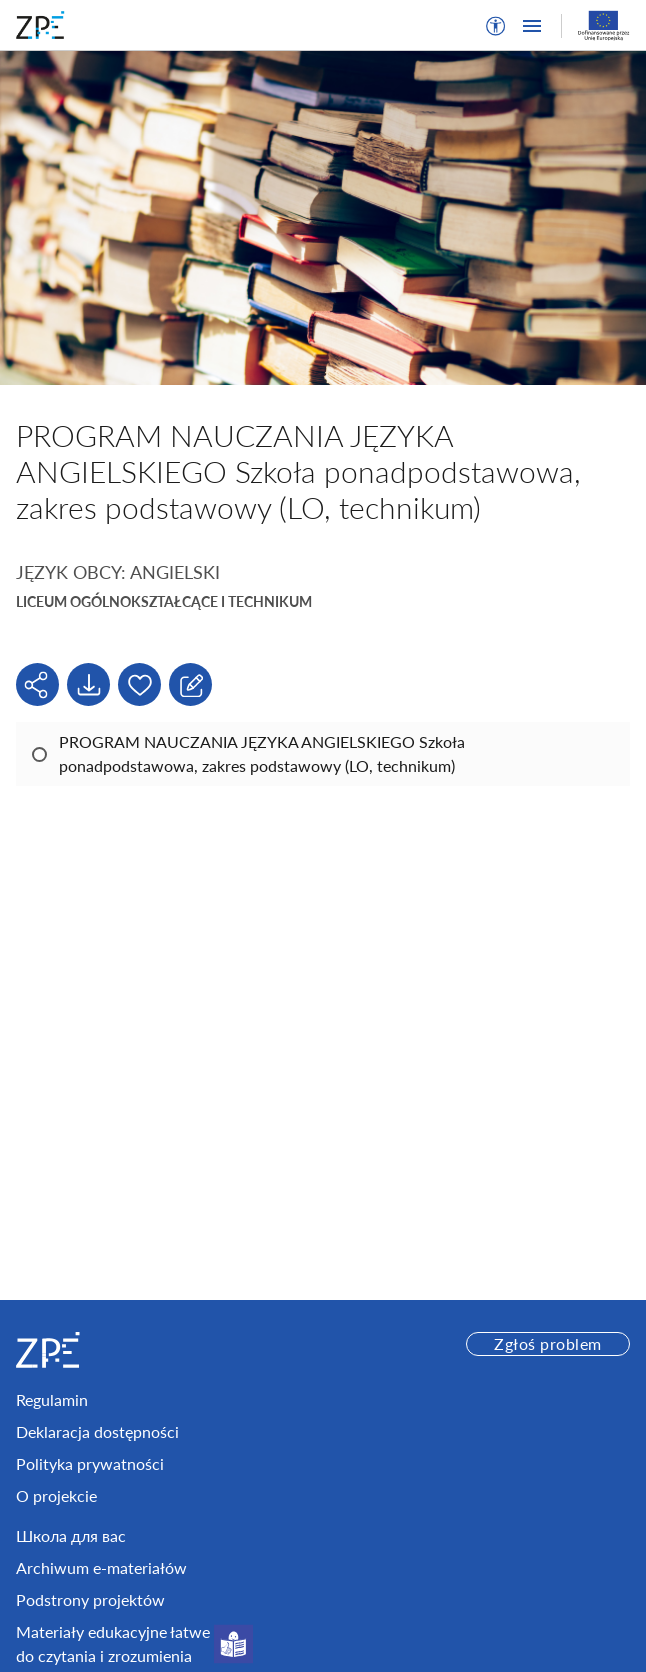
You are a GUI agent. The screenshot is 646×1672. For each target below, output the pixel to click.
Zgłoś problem (547, 1343)
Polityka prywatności (90, 1463)
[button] (496, 26)
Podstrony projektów (90, 1599)
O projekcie (56, 1495)
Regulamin (52, 1399)
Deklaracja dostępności (97, 1431)
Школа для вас (71, 1535)
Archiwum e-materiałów (101, 1567)
